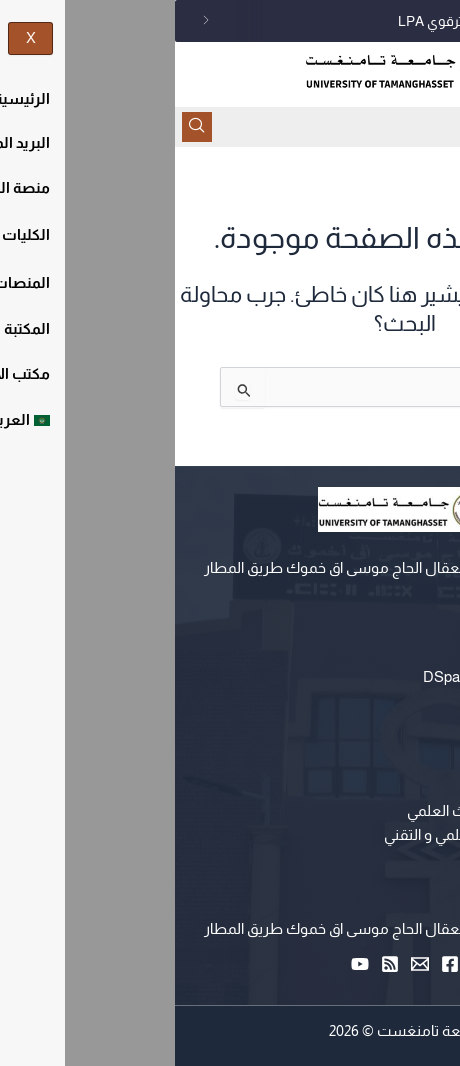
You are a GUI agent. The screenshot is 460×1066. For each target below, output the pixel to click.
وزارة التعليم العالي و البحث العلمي (336, 811)
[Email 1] (245, 964)
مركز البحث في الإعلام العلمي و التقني (324, 835)
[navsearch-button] (22, 127)
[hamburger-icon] (437, 126)
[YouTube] (185, 964)
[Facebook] (275, 964)
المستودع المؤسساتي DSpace (344, 677)
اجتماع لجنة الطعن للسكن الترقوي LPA (335, 21)
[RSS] (215, 964)
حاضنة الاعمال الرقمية (372, 859)
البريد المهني (401, 701)
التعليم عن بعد (395, 653)
